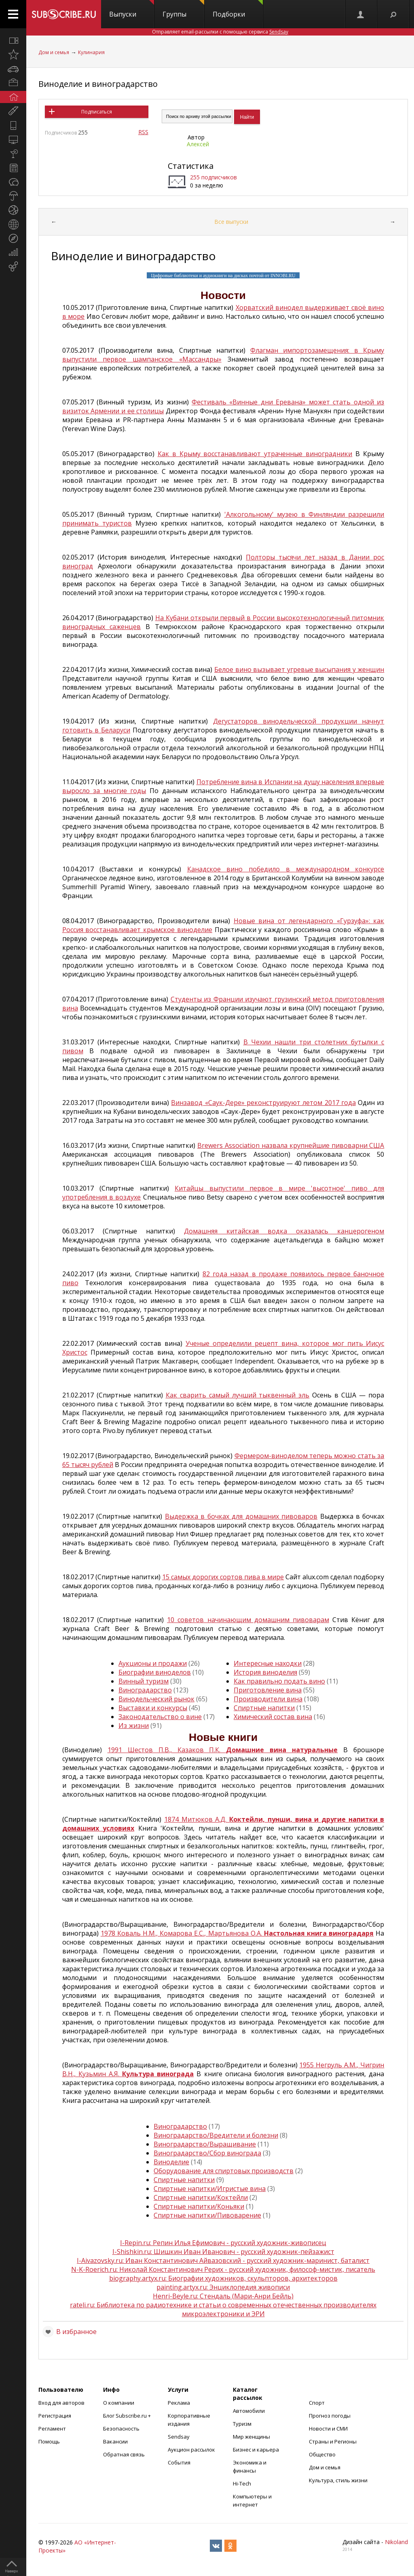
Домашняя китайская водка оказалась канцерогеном (284, 1231)
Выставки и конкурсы (152, 1707)
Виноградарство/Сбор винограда (207, 2153)
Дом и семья (53, 52)
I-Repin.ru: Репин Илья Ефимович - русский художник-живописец (223, 2242)
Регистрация (54, 2415)
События (179, 2462)
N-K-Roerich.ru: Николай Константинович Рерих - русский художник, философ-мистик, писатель (223, 2269)
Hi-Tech (242, 2483)
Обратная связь (124, 2454)
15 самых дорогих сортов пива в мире (223, 1576)
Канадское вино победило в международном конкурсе (285, 869)
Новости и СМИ (328, 2428)
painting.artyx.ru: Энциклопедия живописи (223, 2287)
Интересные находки (268, 1663)
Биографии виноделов (154, 1672)
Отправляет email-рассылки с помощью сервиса (220, 31)
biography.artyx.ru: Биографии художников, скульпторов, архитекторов (223, 2278)
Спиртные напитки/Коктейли (201, 2197)
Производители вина (268, 1698)
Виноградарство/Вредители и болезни (216, 2135)
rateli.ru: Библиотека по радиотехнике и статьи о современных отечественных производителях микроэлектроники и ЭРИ (223, 2309)
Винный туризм (143, 1681)
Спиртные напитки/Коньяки (199, 2206)
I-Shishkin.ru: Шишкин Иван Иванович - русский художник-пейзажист (223, 2251)
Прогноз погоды (330, 2415)
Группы (183, 9)
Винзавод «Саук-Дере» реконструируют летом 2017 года (263, 1102)
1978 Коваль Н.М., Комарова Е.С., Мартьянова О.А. (237, 1933)
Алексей (198, 144)
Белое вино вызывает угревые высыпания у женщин (299, 669)
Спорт (317, 2402)
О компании (118, 2402)
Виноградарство (145, 1690)
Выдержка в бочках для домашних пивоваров (241, 1516)
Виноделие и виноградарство (98, 83)
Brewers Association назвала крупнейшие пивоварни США (290, 1145)
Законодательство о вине (160, 1716)
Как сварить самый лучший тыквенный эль (238, 1395)
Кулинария (91, 52)
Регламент (52, 2428)
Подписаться (96, 111)
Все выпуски (231, 221)
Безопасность (121, 2428)
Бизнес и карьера (256, 2449)
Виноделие (171, 2161)
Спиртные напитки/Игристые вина (210, 2188)
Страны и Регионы (333, 2441)
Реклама (179, 2402)
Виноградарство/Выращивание (205, 2144)
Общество (322, 2454)
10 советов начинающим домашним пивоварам (248, 1619)
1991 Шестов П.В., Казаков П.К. (223, 1749)
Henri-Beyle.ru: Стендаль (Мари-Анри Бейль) (223, 2296)
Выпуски (131, 9)
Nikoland (396, 2542)
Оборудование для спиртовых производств (224, 2170)
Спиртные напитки (264, 1707)
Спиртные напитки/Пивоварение (207, 2215)
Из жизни (133, 1725)
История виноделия (265, 1672)
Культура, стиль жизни (338, 2480)
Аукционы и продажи (152, 1663)
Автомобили (249, 2410)
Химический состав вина (273, 1716)
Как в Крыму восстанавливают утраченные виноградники (255, 453)
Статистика (190, 165)
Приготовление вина (268, 1690)
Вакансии (115, 2441)
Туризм (242, 2423)
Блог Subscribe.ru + (127, 2415)
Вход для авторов (61, 2402)
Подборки (238, 9)
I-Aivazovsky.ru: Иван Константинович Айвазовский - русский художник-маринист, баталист (223, 2260)
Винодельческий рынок (156, 1698)
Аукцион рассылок (191, 2449)
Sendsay (179, 2436)
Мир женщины (251, 2436)
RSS (143, 132)
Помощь (49, 2441)
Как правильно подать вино (279, 1681)
